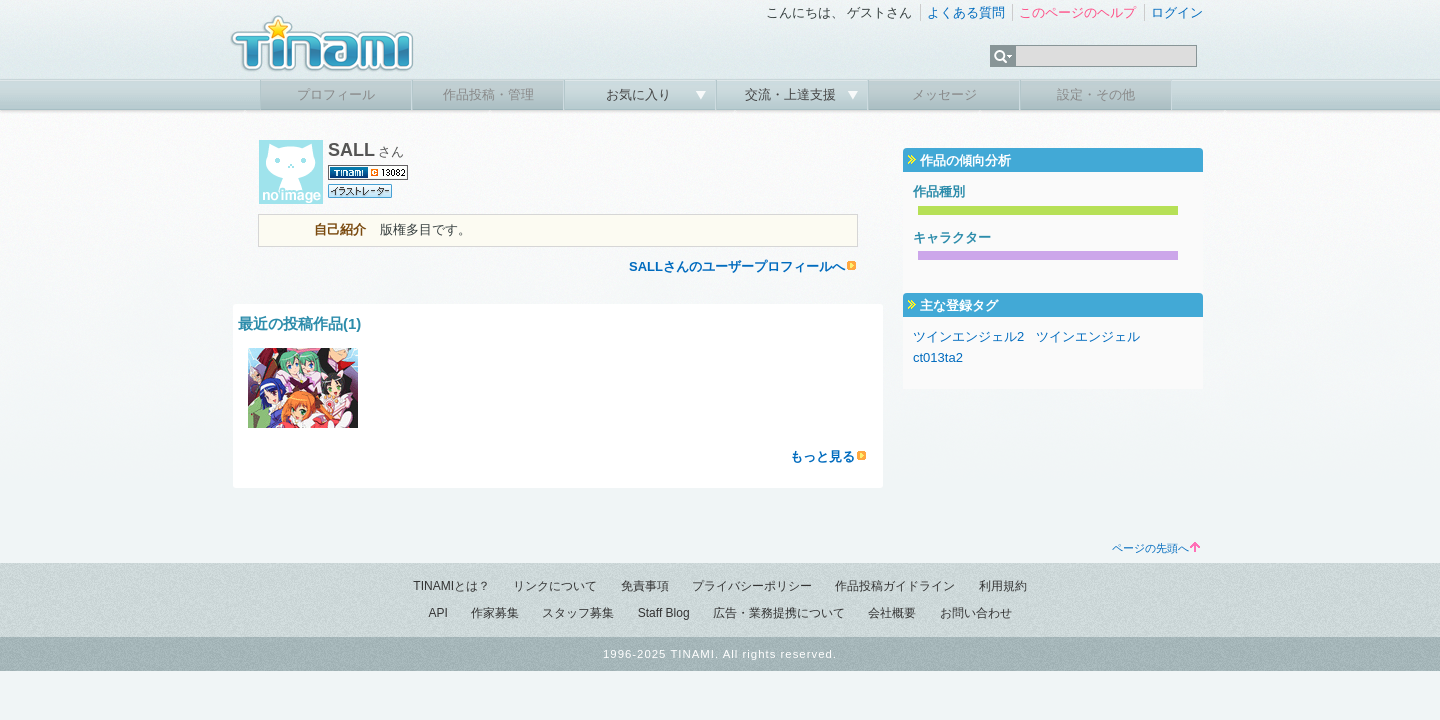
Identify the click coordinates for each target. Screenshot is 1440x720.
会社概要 (892, 613)
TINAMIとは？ (451, 586)
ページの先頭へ (1156, 548)
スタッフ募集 (578, 613)
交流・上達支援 (792, 94)
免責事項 (645, 586)
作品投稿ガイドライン (895, 586)
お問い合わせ (976, 613)
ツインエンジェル (1088, 336)
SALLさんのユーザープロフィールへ (737, 266)
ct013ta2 (938, 357)
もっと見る (822, 456)
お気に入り (640, 94)
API (437, 613)
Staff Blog (664, 613)
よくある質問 (966, 12)
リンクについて (555, 586)
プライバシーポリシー (752, 586)
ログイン (1177, 12)
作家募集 (495, 613)
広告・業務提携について (779, 613)
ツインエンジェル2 (968, 336)
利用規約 (1003, 586)
